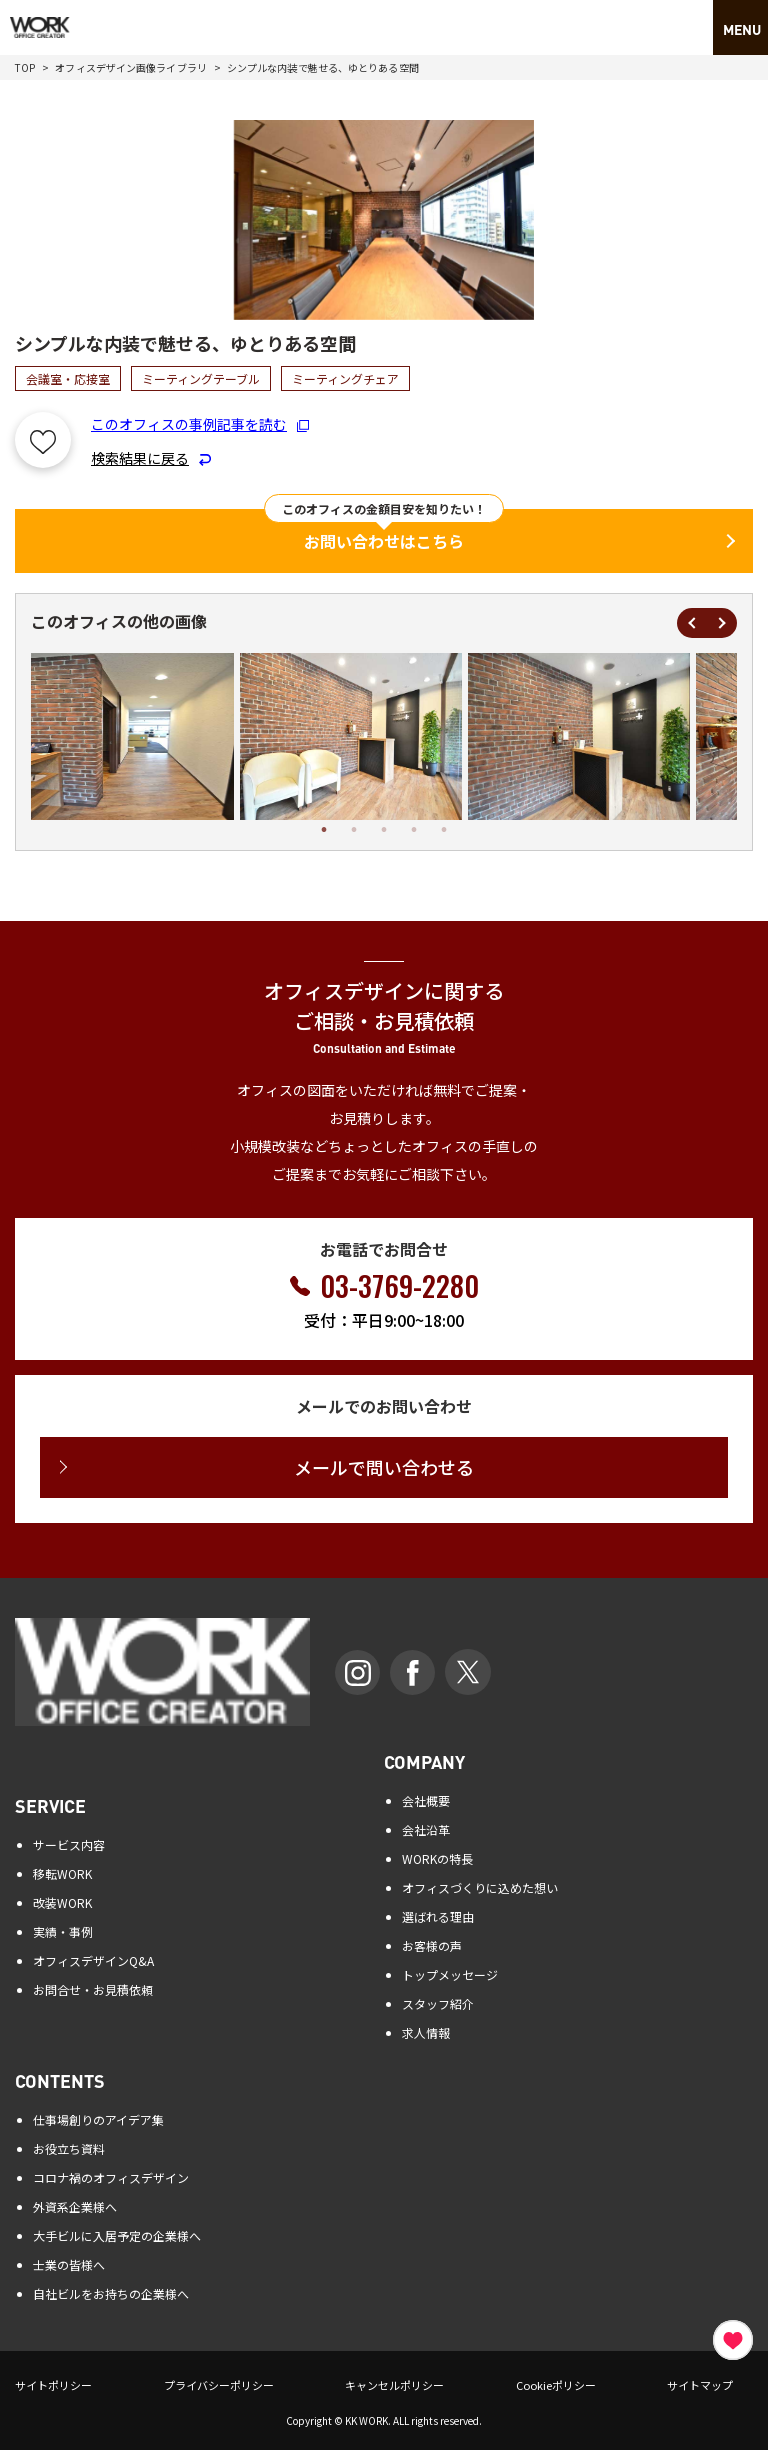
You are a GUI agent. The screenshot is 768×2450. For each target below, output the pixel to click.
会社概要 (426, 1800)
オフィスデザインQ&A (93, 1960)
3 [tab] (384, 830)
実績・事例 (63, 1931)
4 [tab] (414, 830)
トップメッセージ (450, 1974)
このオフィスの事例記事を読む (200, 424)
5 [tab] (444, 830)
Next (722, 623)
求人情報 (426, 2032)
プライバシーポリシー (219, 2385)
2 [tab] (354, 830)
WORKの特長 (437, 1858)
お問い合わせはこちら (384, 541)
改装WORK (62, 1902)
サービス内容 (69, 1844)
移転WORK (62, 1873)
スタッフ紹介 (438, 2003)
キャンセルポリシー (394, 2385)
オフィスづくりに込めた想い (480, 1887)
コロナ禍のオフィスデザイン (111, 2177)
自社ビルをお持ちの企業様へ (111, 2293)
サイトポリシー (53, 2385)
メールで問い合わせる (384, 1467)
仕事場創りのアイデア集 (98, 2119)
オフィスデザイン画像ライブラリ (131, 67)
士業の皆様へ (69, 2264)
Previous (692, 623)
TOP (25, 67)
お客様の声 (432, 1945)
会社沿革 (426, 1829)
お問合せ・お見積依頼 (93, 1989)
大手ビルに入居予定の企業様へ (117, 2235)
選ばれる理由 (438, 1916)
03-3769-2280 (399, 1285)
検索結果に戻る (151, 458)
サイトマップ (700, 2385)
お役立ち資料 (69, 2148)
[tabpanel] (351, 736)
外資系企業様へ (75, 2206)
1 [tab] (324, 830)
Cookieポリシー (556, 2385)
